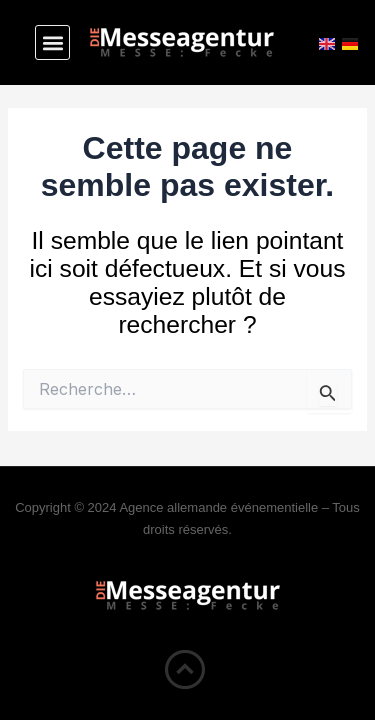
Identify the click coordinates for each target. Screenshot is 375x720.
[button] (52, 42)
